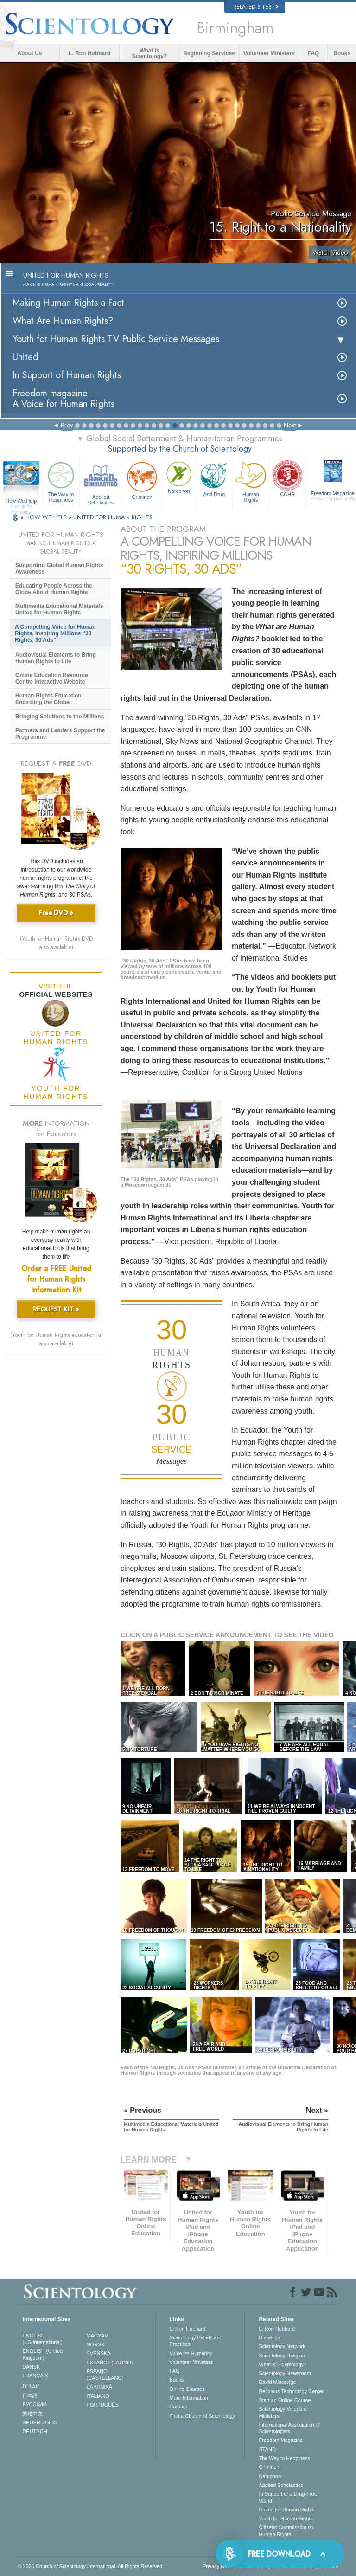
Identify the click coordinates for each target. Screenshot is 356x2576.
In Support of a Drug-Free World (288, 2497)
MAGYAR (97, 2335)
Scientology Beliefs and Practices (196, 2341)
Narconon (179, 476)
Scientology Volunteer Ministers (283, 2412)
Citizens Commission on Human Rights (286, 2530)
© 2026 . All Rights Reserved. (91, 2566)
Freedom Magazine (281, 2440)
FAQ (313, 53)
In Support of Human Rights (67, 375)
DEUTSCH (34, 2431)
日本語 (30, 2395)
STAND (267, 2449)
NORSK (96, 2344)
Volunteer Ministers (268, 53)
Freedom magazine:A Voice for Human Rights (63, 399)
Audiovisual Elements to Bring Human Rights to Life (55, 658)
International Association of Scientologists (289, 2428)
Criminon (142, 479)
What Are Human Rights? (63, 321)
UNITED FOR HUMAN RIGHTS (113, 517)
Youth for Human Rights (285, 2518)
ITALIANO (98, 2396)
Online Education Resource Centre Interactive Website (51, 678)
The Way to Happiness (60, 480)
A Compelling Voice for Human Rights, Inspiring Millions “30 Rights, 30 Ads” (55, 633)
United (25, 357)
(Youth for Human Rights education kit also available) (56, 1339)
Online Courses (187, 2389)
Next (290, 425)
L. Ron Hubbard (89, 53)
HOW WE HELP (46, 517)
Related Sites (256, 7)
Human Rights (251, 480)
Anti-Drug (214, 478)
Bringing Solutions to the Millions (59, 716)
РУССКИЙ (34, 2404)
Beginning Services (209, 53)
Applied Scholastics (101, 481)
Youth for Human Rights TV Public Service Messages (116, 339)
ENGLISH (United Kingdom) (42, 2354)
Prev (67, 425)
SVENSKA (99, 2353)
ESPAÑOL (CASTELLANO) (105, 2375)
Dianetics (269, 2337)
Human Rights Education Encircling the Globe (48, 698)
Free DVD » (56, 912)
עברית (30, 2385)
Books (341, 53)
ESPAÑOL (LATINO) (110, 2362)
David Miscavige (277, 2382)
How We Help (21, 501)
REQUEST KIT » (56, 1309)
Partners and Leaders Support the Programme (60, 733)
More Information (189, 2398)
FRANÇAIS (35, 2375)
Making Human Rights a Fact (68, 303)
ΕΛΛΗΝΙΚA (100, 2386)
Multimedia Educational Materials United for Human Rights (59, 609)
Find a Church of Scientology (202, 2416)
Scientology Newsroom (285, 2373)
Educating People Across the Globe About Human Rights (53, 588)
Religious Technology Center (291, 2391)
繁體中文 (32, 2413)
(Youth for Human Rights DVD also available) (56, 943)
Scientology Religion (282, 2355)
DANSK (31, 2366)
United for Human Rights (286, 2509)
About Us (29, 53)
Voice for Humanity (191, 2353)
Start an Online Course (285, 2400)
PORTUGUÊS (103, 2405)
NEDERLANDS (39, 2422)
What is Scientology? (149, 53)
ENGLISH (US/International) (42, 2339)
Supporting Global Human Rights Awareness (59, 568)
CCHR (287, 478)
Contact (178, 2406)
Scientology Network (282, 2346)
